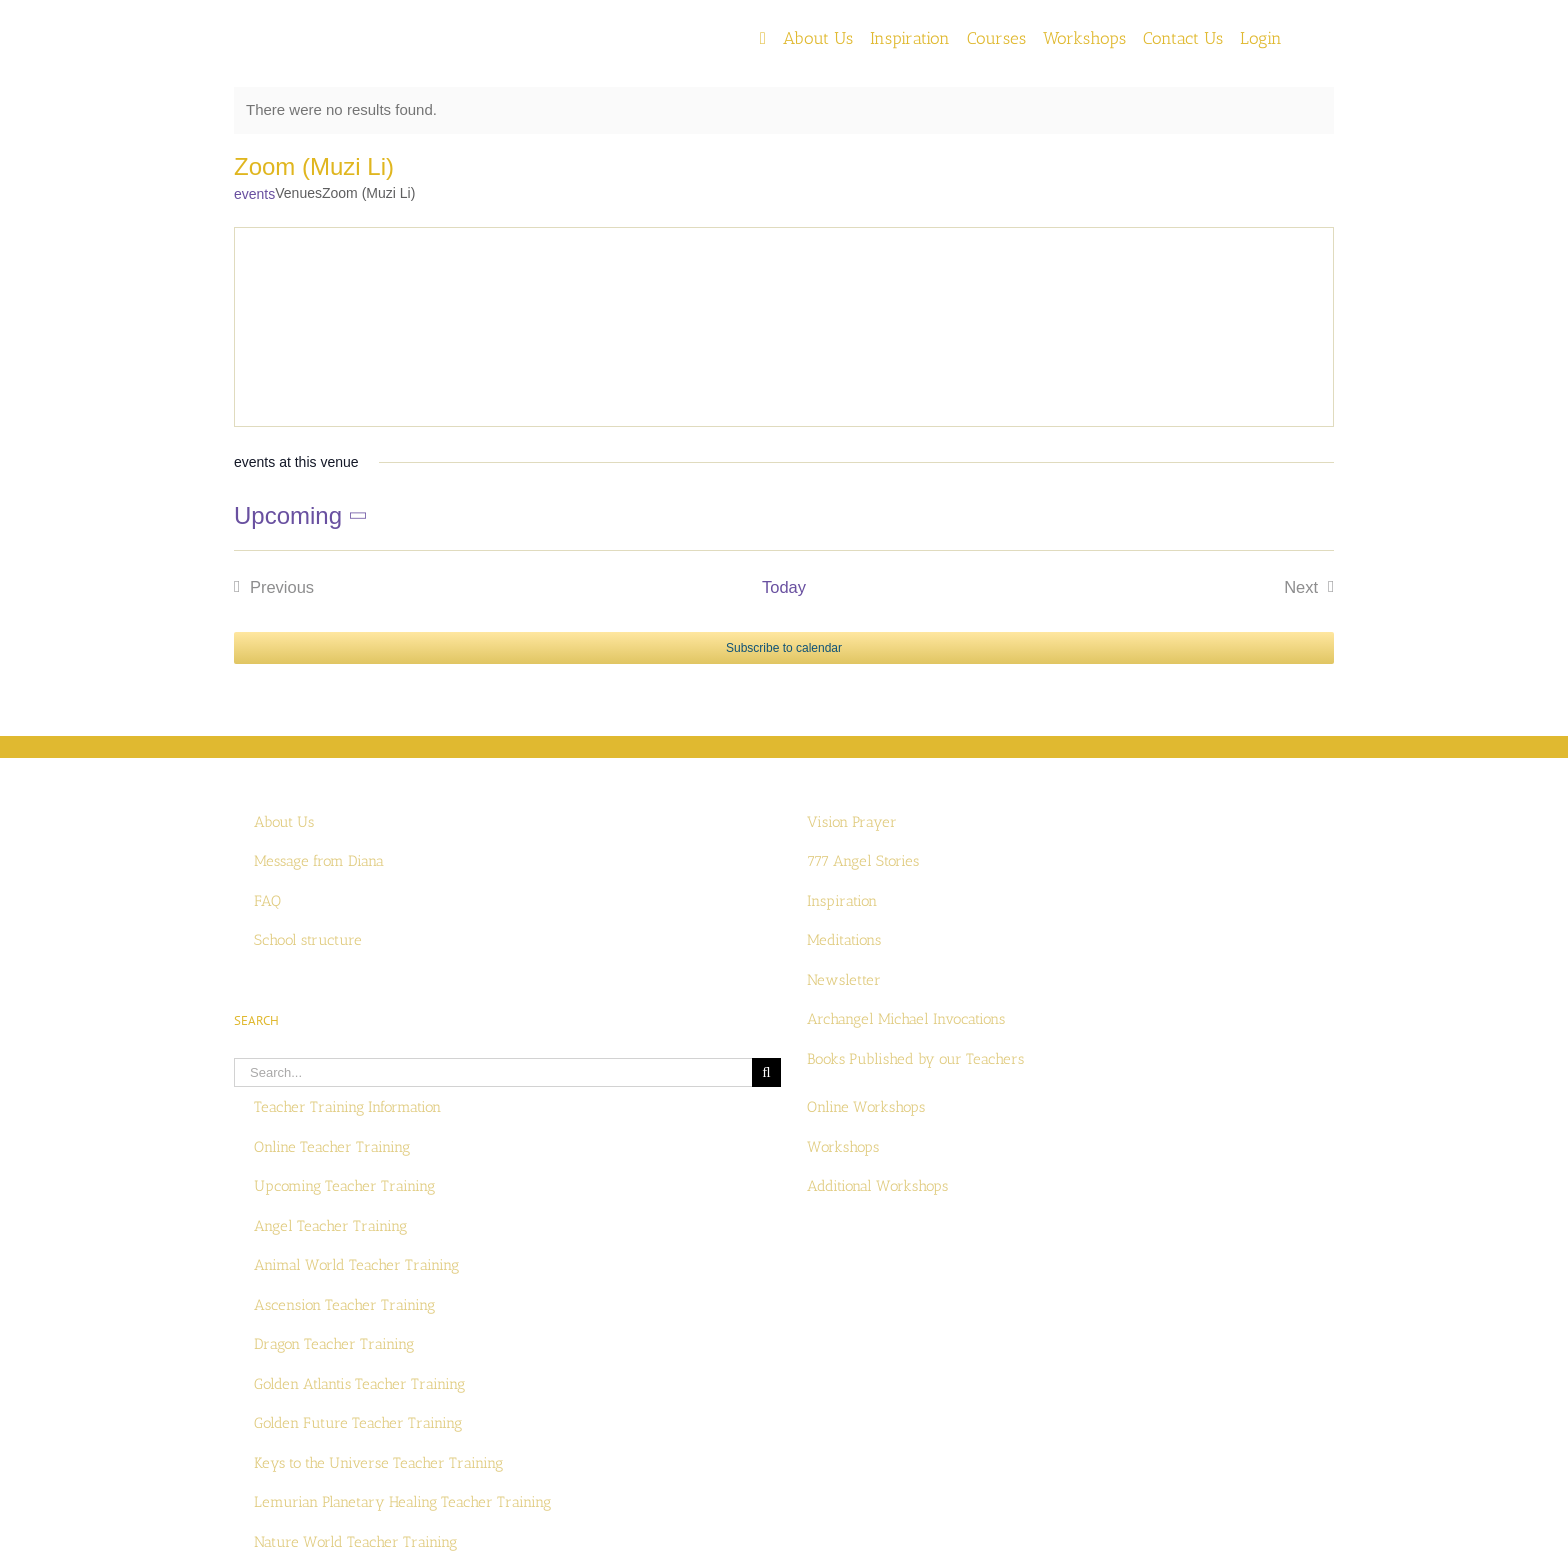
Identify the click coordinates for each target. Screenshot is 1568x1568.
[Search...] (493, 1072)
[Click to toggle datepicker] (304, 516)
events (254, 194)
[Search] (766, 1072)
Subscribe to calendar (784, 648)
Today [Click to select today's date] (784, 587)
